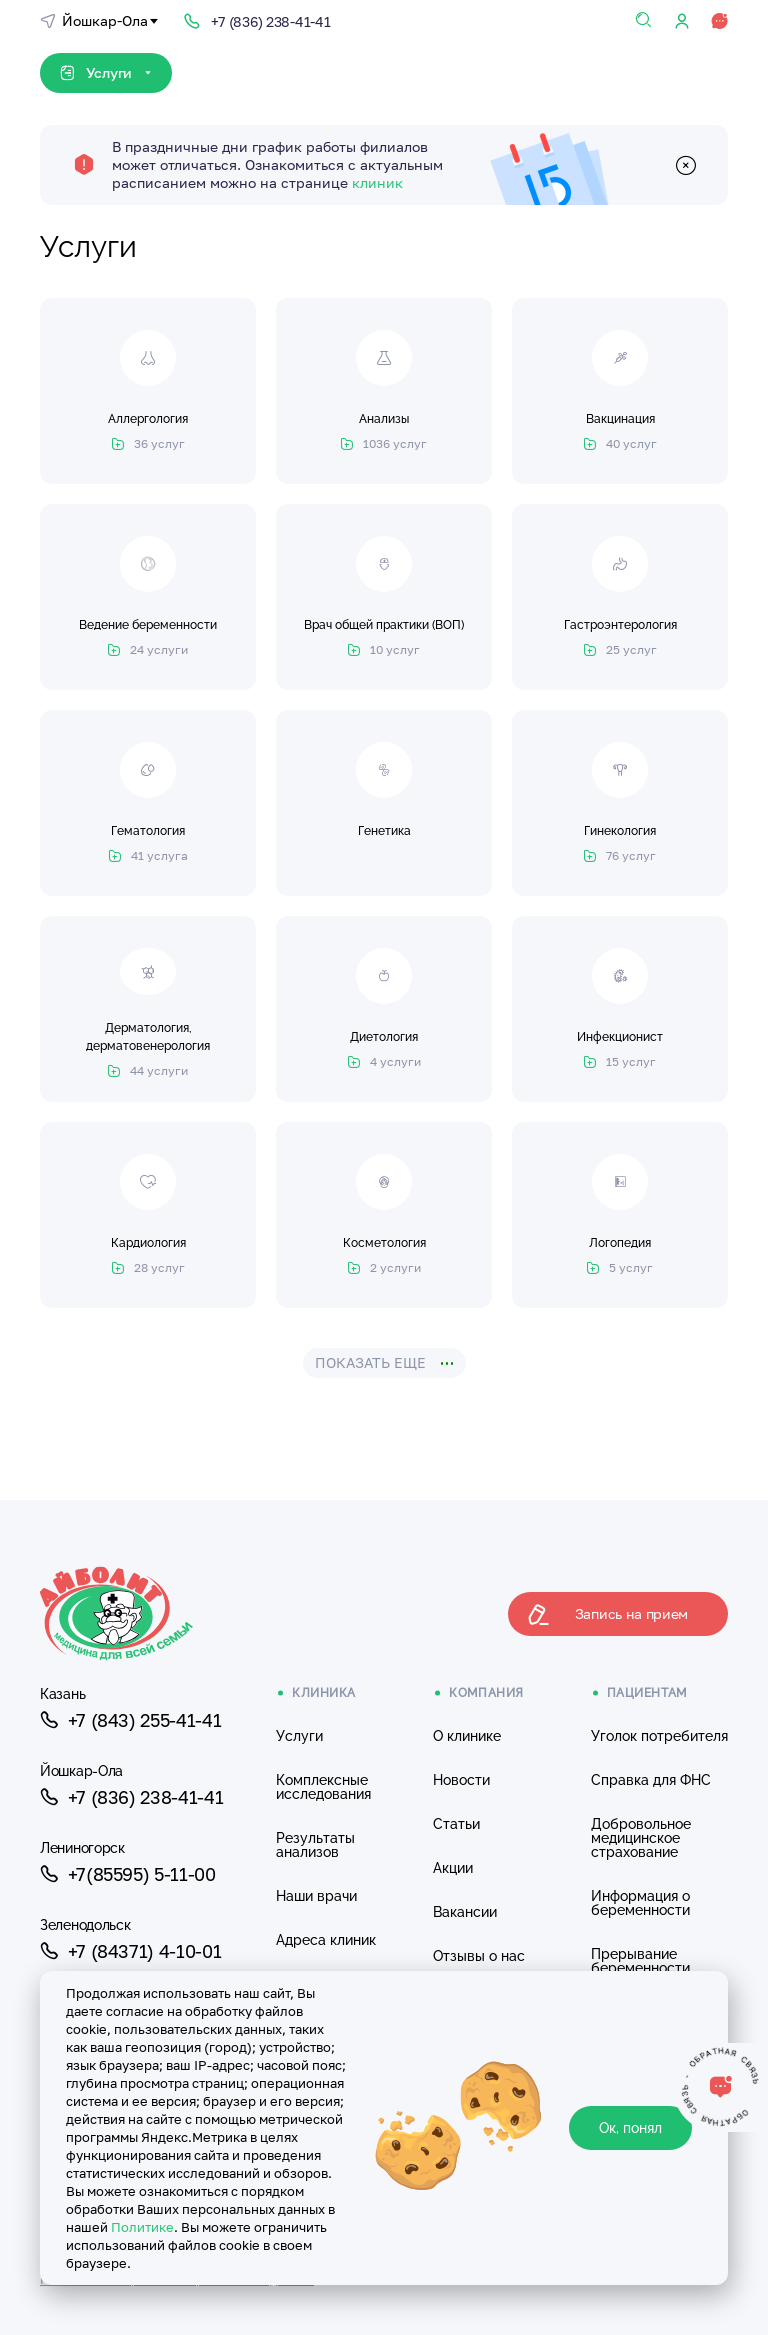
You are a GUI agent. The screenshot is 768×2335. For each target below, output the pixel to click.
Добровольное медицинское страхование (641, 1838)
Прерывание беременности (640, 1961)
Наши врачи (316, 1896)
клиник (377, 182)
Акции (453, 1868)
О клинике (467, 1736)
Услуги (299, 1736)
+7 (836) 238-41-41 (131, 1797)
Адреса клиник (326, 1940)
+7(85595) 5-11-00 (128, 1874)
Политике (142, 2227)
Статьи (456, 1824)
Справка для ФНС (651, 1780)
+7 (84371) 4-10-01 (130, 1951)
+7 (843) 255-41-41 (130, 1720)
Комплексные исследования (323, 1787)
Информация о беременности (640, 1903)
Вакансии (465, 1912)
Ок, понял (630, 2128)
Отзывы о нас (479, 1956)
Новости (461, 1780)
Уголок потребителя (659, 1736)
